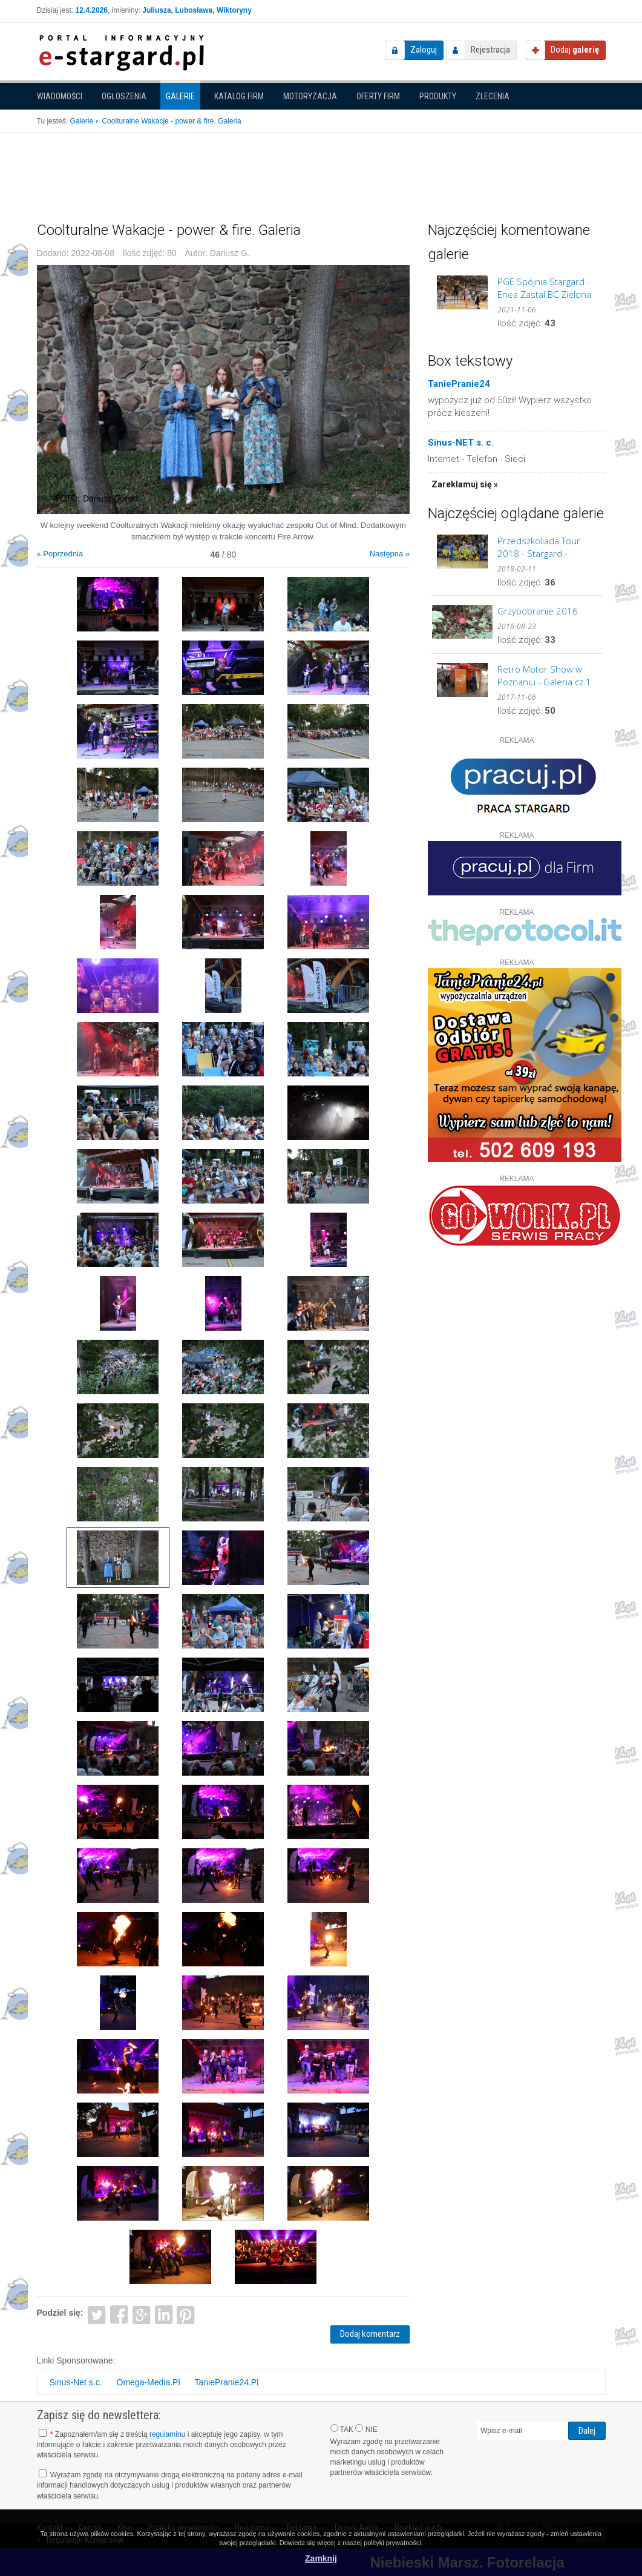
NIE (366, 2429)
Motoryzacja (310, 96)
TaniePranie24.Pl (226, 2382)
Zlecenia (492, 96)
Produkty (437, 96)
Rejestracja (490, 49)
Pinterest (186, 2314)
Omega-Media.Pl (148, 2382)
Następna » (390, 553)
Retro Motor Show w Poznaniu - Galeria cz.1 (544, 675)
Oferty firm (378, 96)
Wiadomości (59, 96)
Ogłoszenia (124, 96)
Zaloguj (423, 49)
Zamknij (321, 2558)
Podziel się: (60, 2312)
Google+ (141, 2314)
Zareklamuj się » (464, 484)
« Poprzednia (60, 553)
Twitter (96, 2314)
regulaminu (167, 2434)
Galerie (180, 96)
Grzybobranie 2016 (537, 611)
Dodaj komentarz (370, 2333)
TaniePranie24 (459, 383)
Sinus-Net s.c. (76, 2382)
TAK (342, 2429)
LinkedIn (163, 2314)
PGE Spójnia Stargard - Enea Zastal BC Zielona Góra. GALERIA (544, 288)
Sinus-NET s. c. (461, 442)
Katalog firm (239, 96)
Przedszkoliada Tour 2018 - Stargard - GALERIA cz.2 (538, 547)
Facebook (119, 2314)
